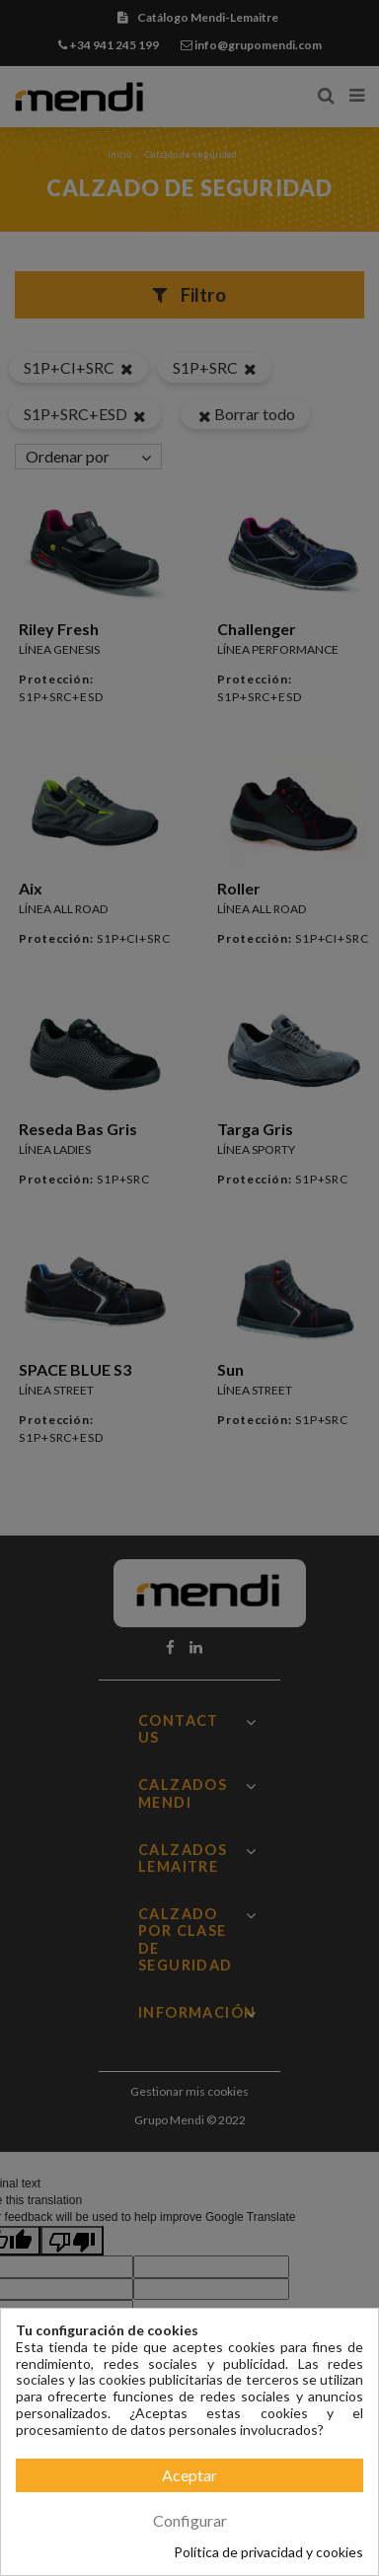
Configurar (190, 2520)
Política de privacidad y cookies (268, 2552)
